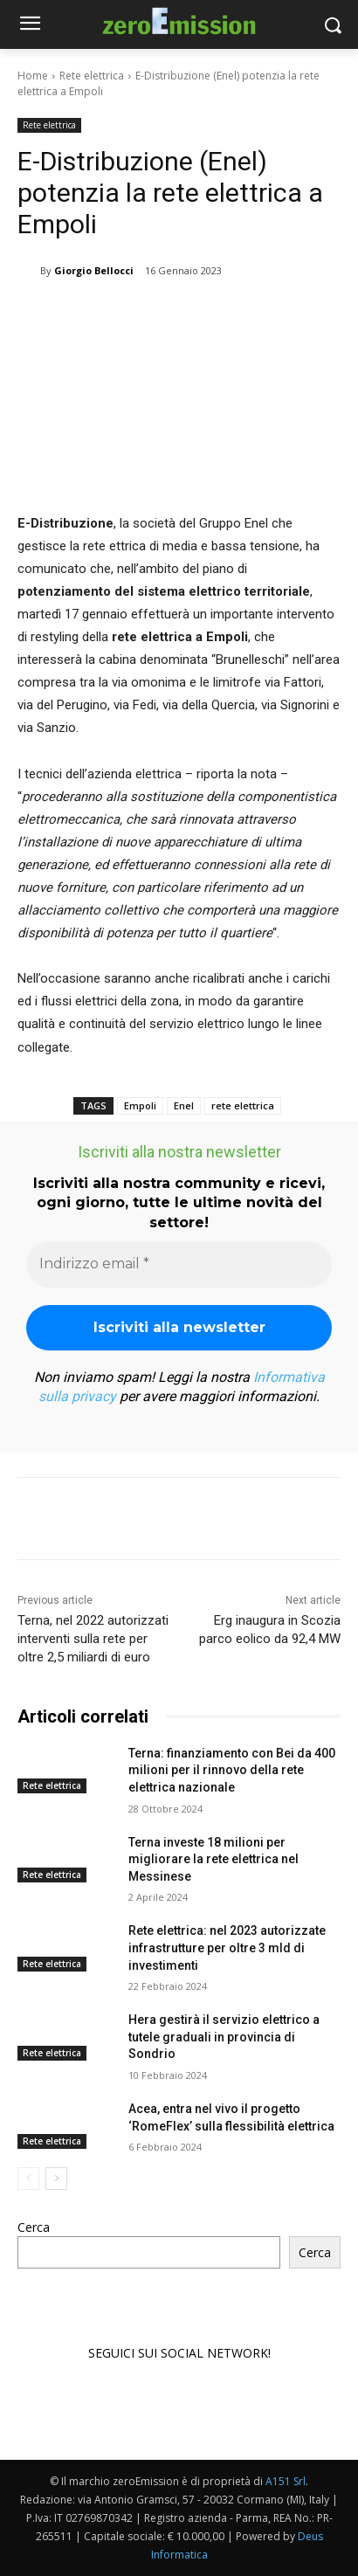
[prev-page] (28, 2178)
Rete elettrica (91, 75)
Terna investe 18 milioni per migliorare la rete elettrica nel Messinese (213, 1859)
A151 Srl (285, 2481)
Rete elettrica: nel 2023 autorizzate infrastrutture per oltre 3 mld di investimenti (227, 1947)
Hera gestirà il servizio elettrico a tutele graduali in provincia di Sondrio (224, 2037)
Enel (184, 1105)
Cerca (33, 2227)
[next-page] (56, 2178)
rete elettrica (242, 1105)
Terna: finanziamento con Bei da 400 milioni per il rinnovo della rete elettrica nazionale (231, 1770)
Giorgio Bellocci (94, 270)
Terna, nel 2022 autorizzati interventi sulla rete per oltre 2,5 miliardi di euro (93, 1639)
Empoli (140, 1105)
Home (32, 75)
